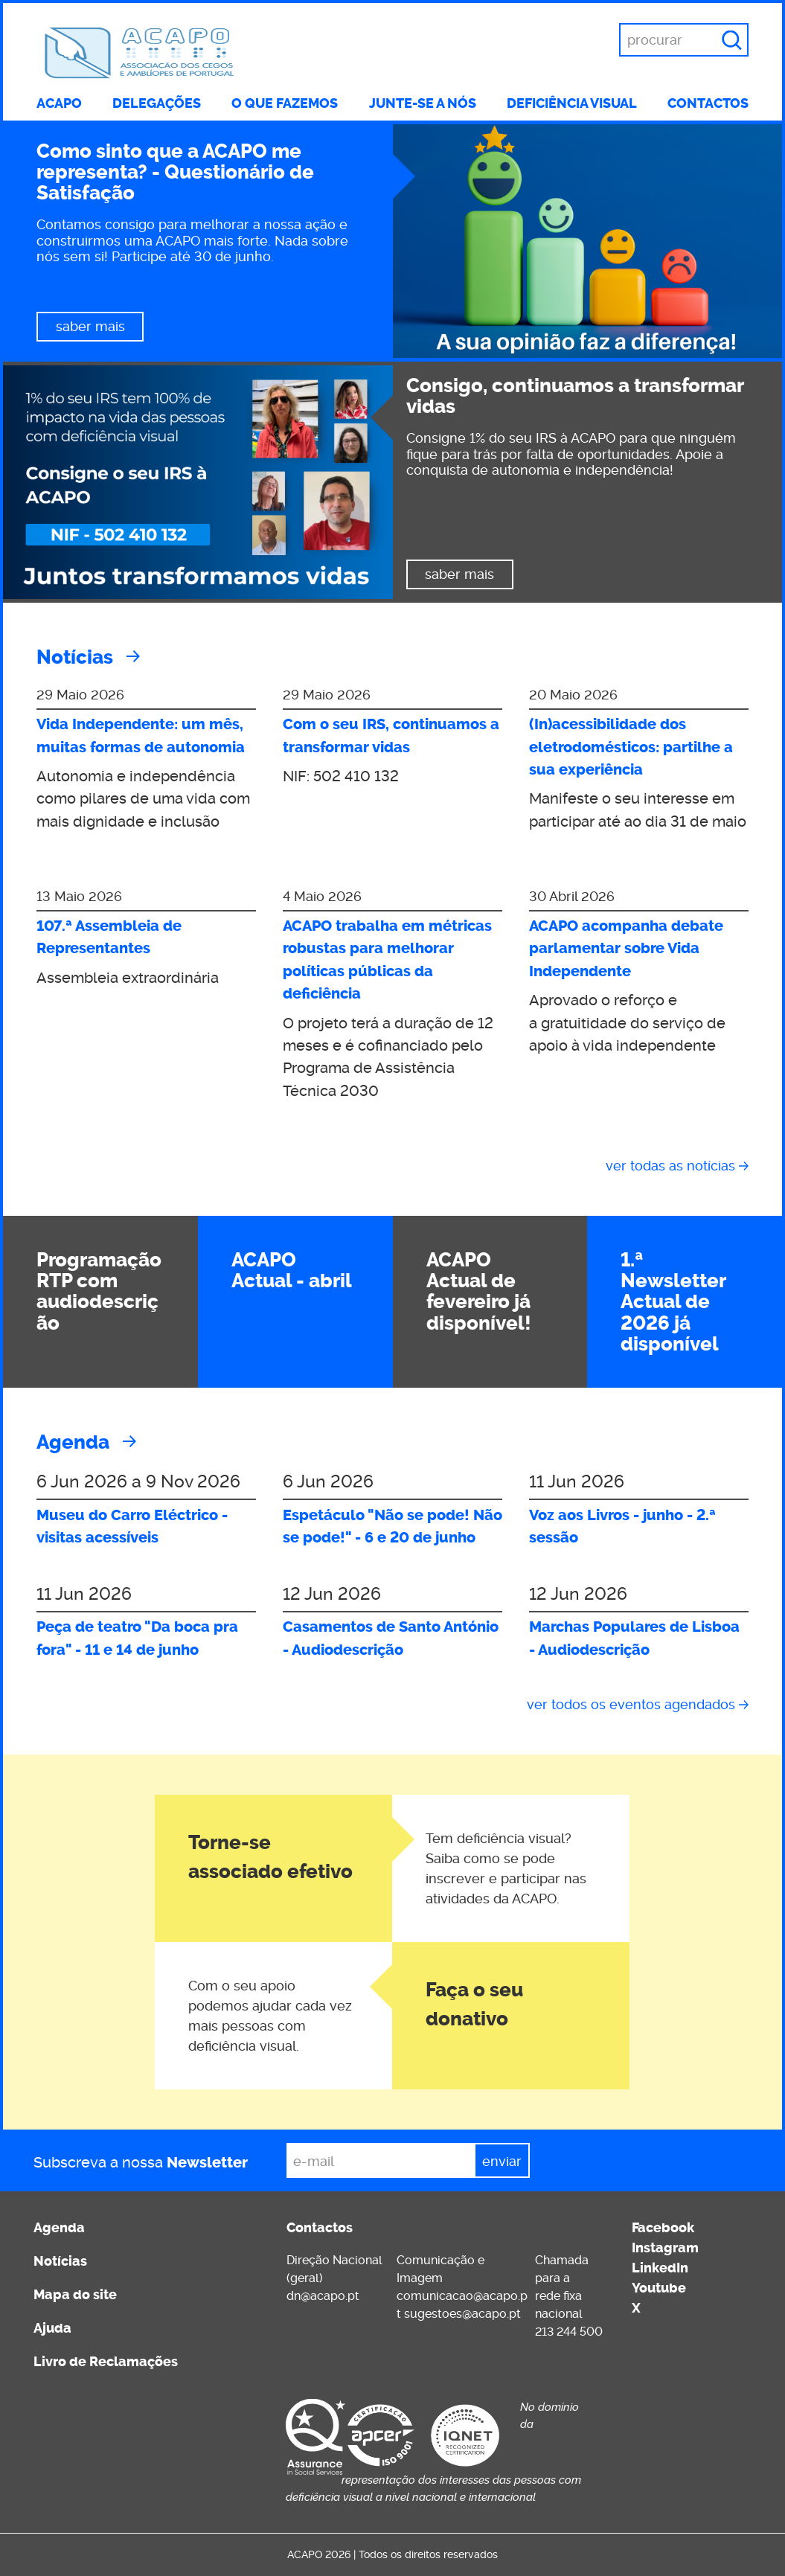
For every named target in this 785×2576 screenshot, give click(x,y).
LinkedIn (660, 2268)
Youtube (659, 2288)
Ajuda (52, 2328)
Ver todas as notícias (670, 1165)
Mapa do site (75, 2295)
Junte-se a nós (422, 103)
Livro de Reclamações (105, 2362)
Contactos (708, 103)
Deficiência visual (572, 103)
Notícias (74, 657)
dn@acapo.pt (322, 2296)
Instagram (665, 2248)
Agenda (72, 1442)
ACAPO (59, 103)
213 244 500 (569, 2332)
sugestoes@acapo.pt (462, 2314)
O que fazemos (284, 103)
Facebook (663, 2228)
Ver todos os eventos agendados (631, 1704)
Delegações (156, 103)
